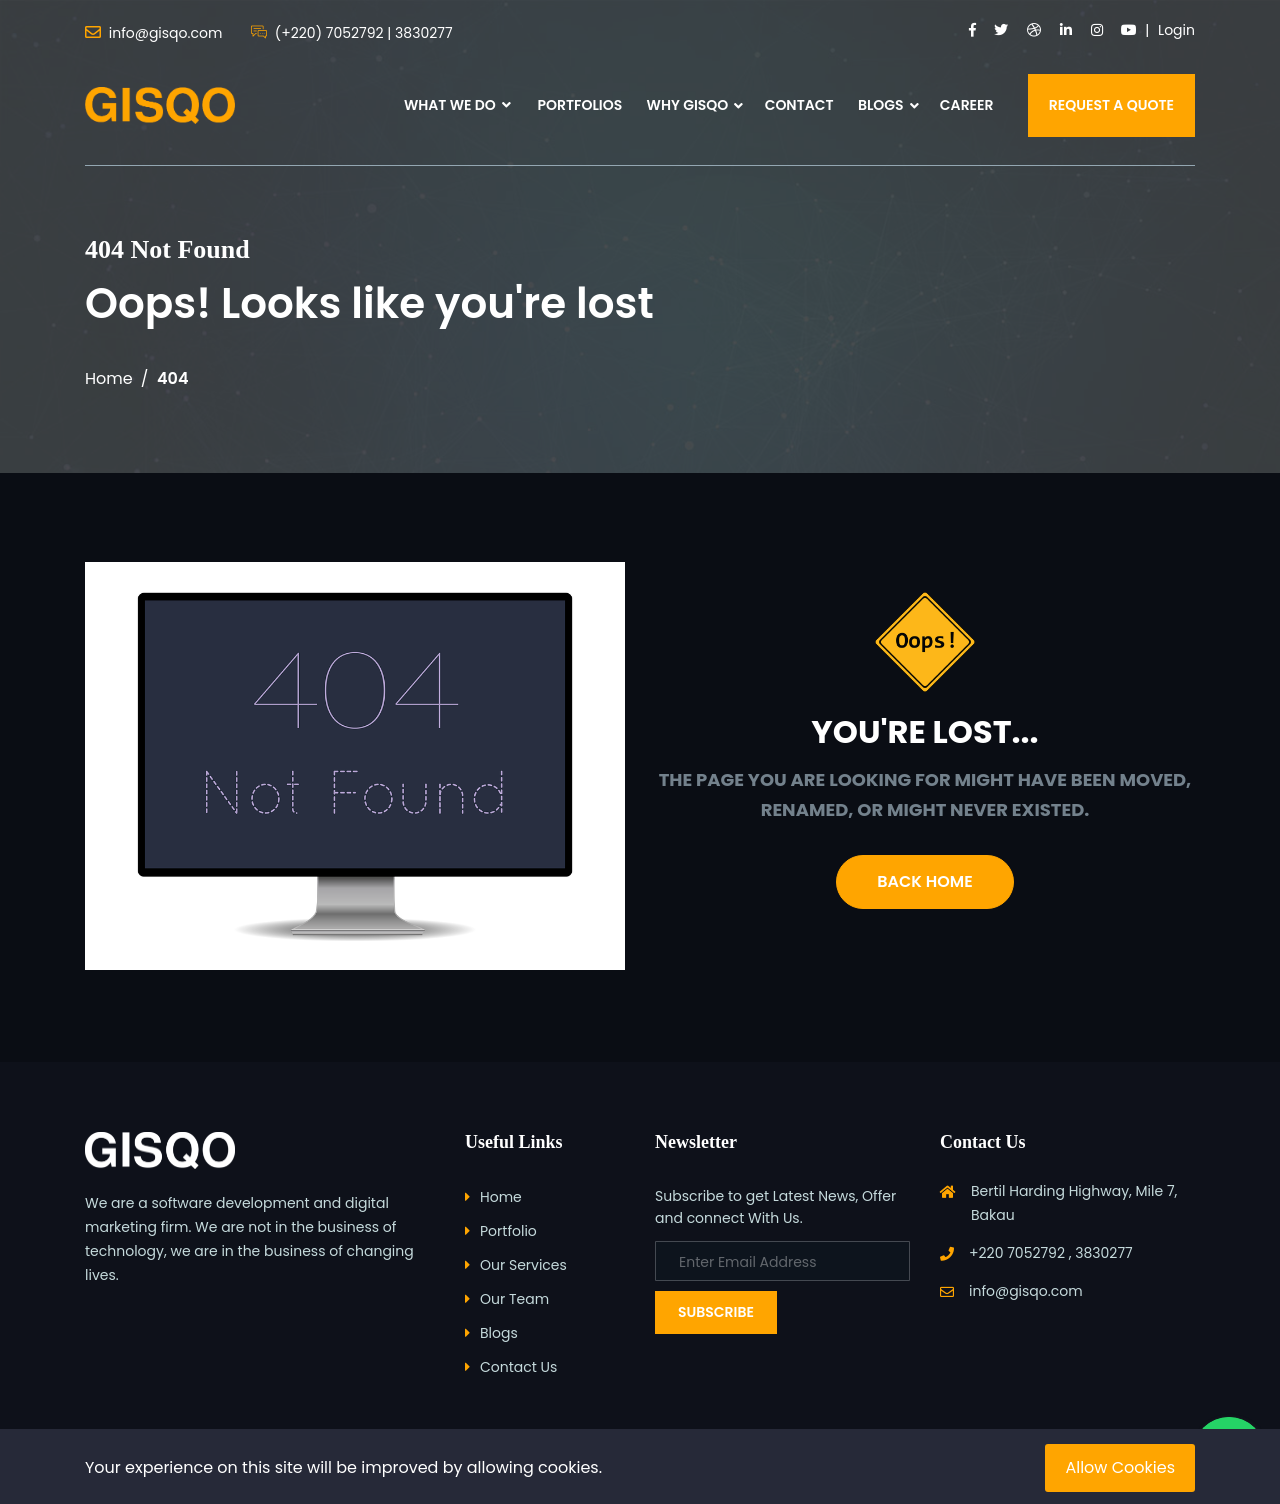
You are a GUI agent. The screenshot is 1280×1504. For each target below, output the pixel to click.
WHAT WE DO (457, 105)
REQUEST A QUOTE (1111, 105)
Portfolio (508, 1231)
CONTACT (799, 105)
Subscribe (716, 1312)
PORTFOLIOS (579, 105)
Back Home (924, 881)
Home (109, 378)
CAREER (967, 105)
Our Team (514, 1299)
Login (1176, 30)
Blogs (499, 1333)
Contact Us (518, 1367)
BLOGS (881, 105)
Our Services (523, 1265)
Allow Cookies (1120, 1467)
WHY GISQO (688, 105)
